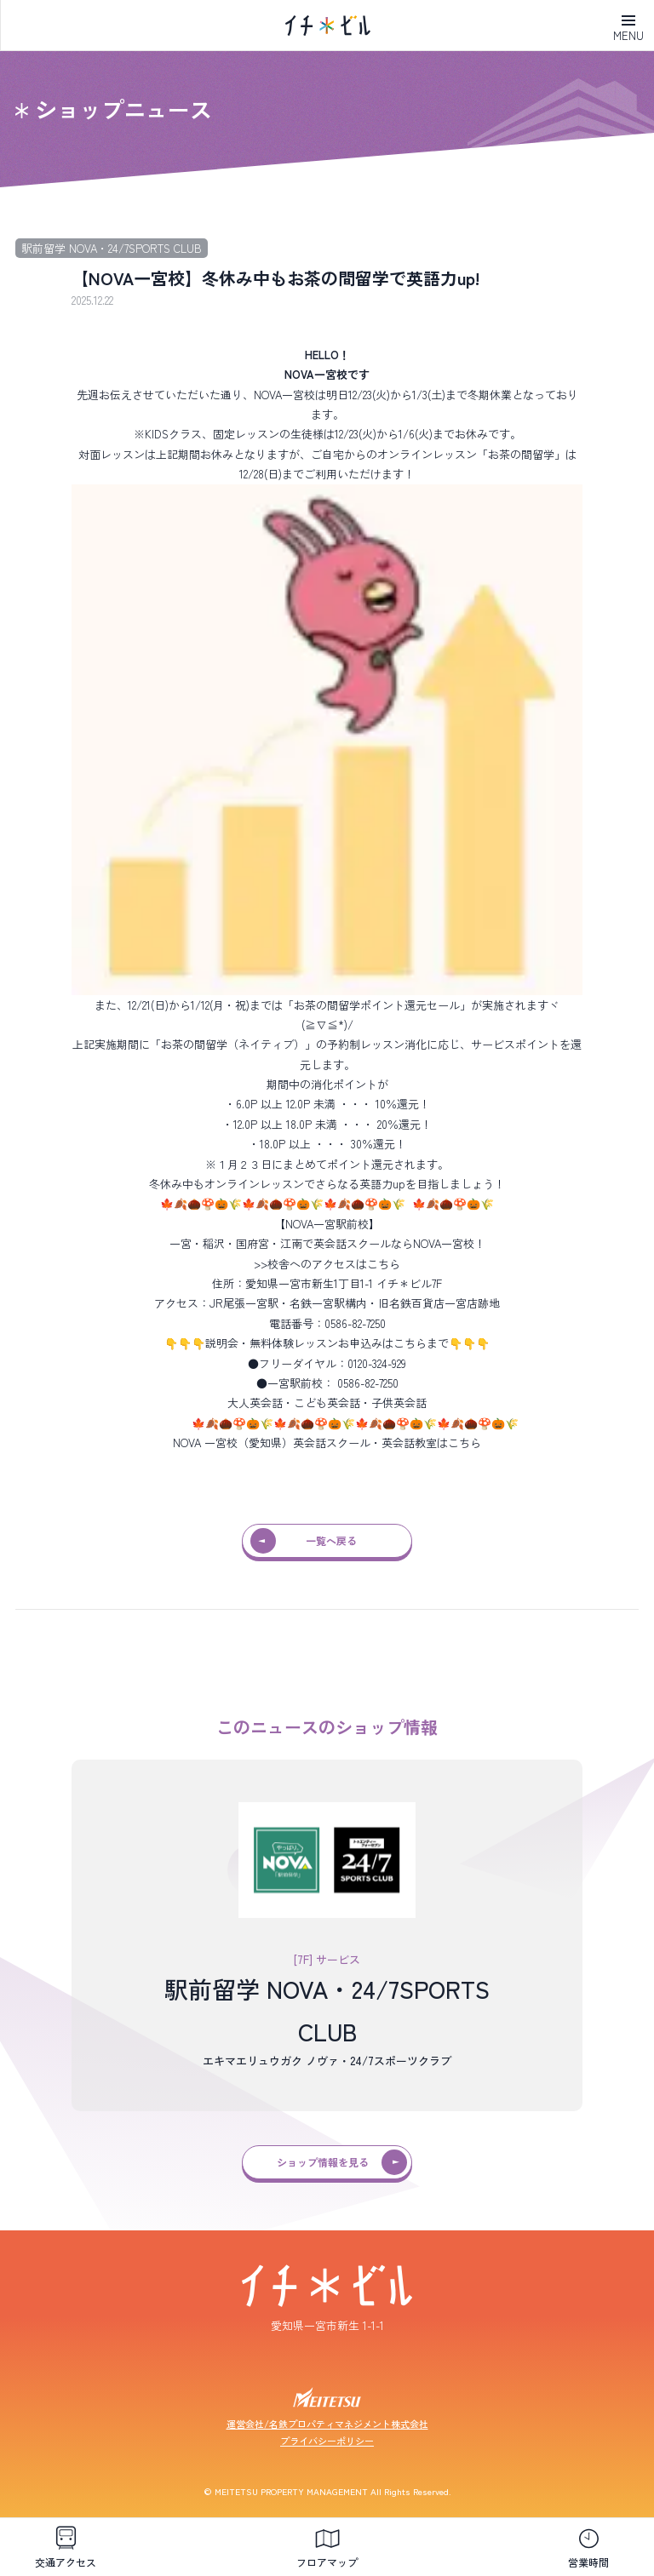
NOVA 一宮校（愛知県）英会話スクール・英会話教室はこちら (327, 1442)
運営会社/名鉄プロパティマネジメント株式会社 (327, 2423)
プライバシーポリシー (327, 2440)
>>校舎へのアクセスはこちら (327, 1264)
